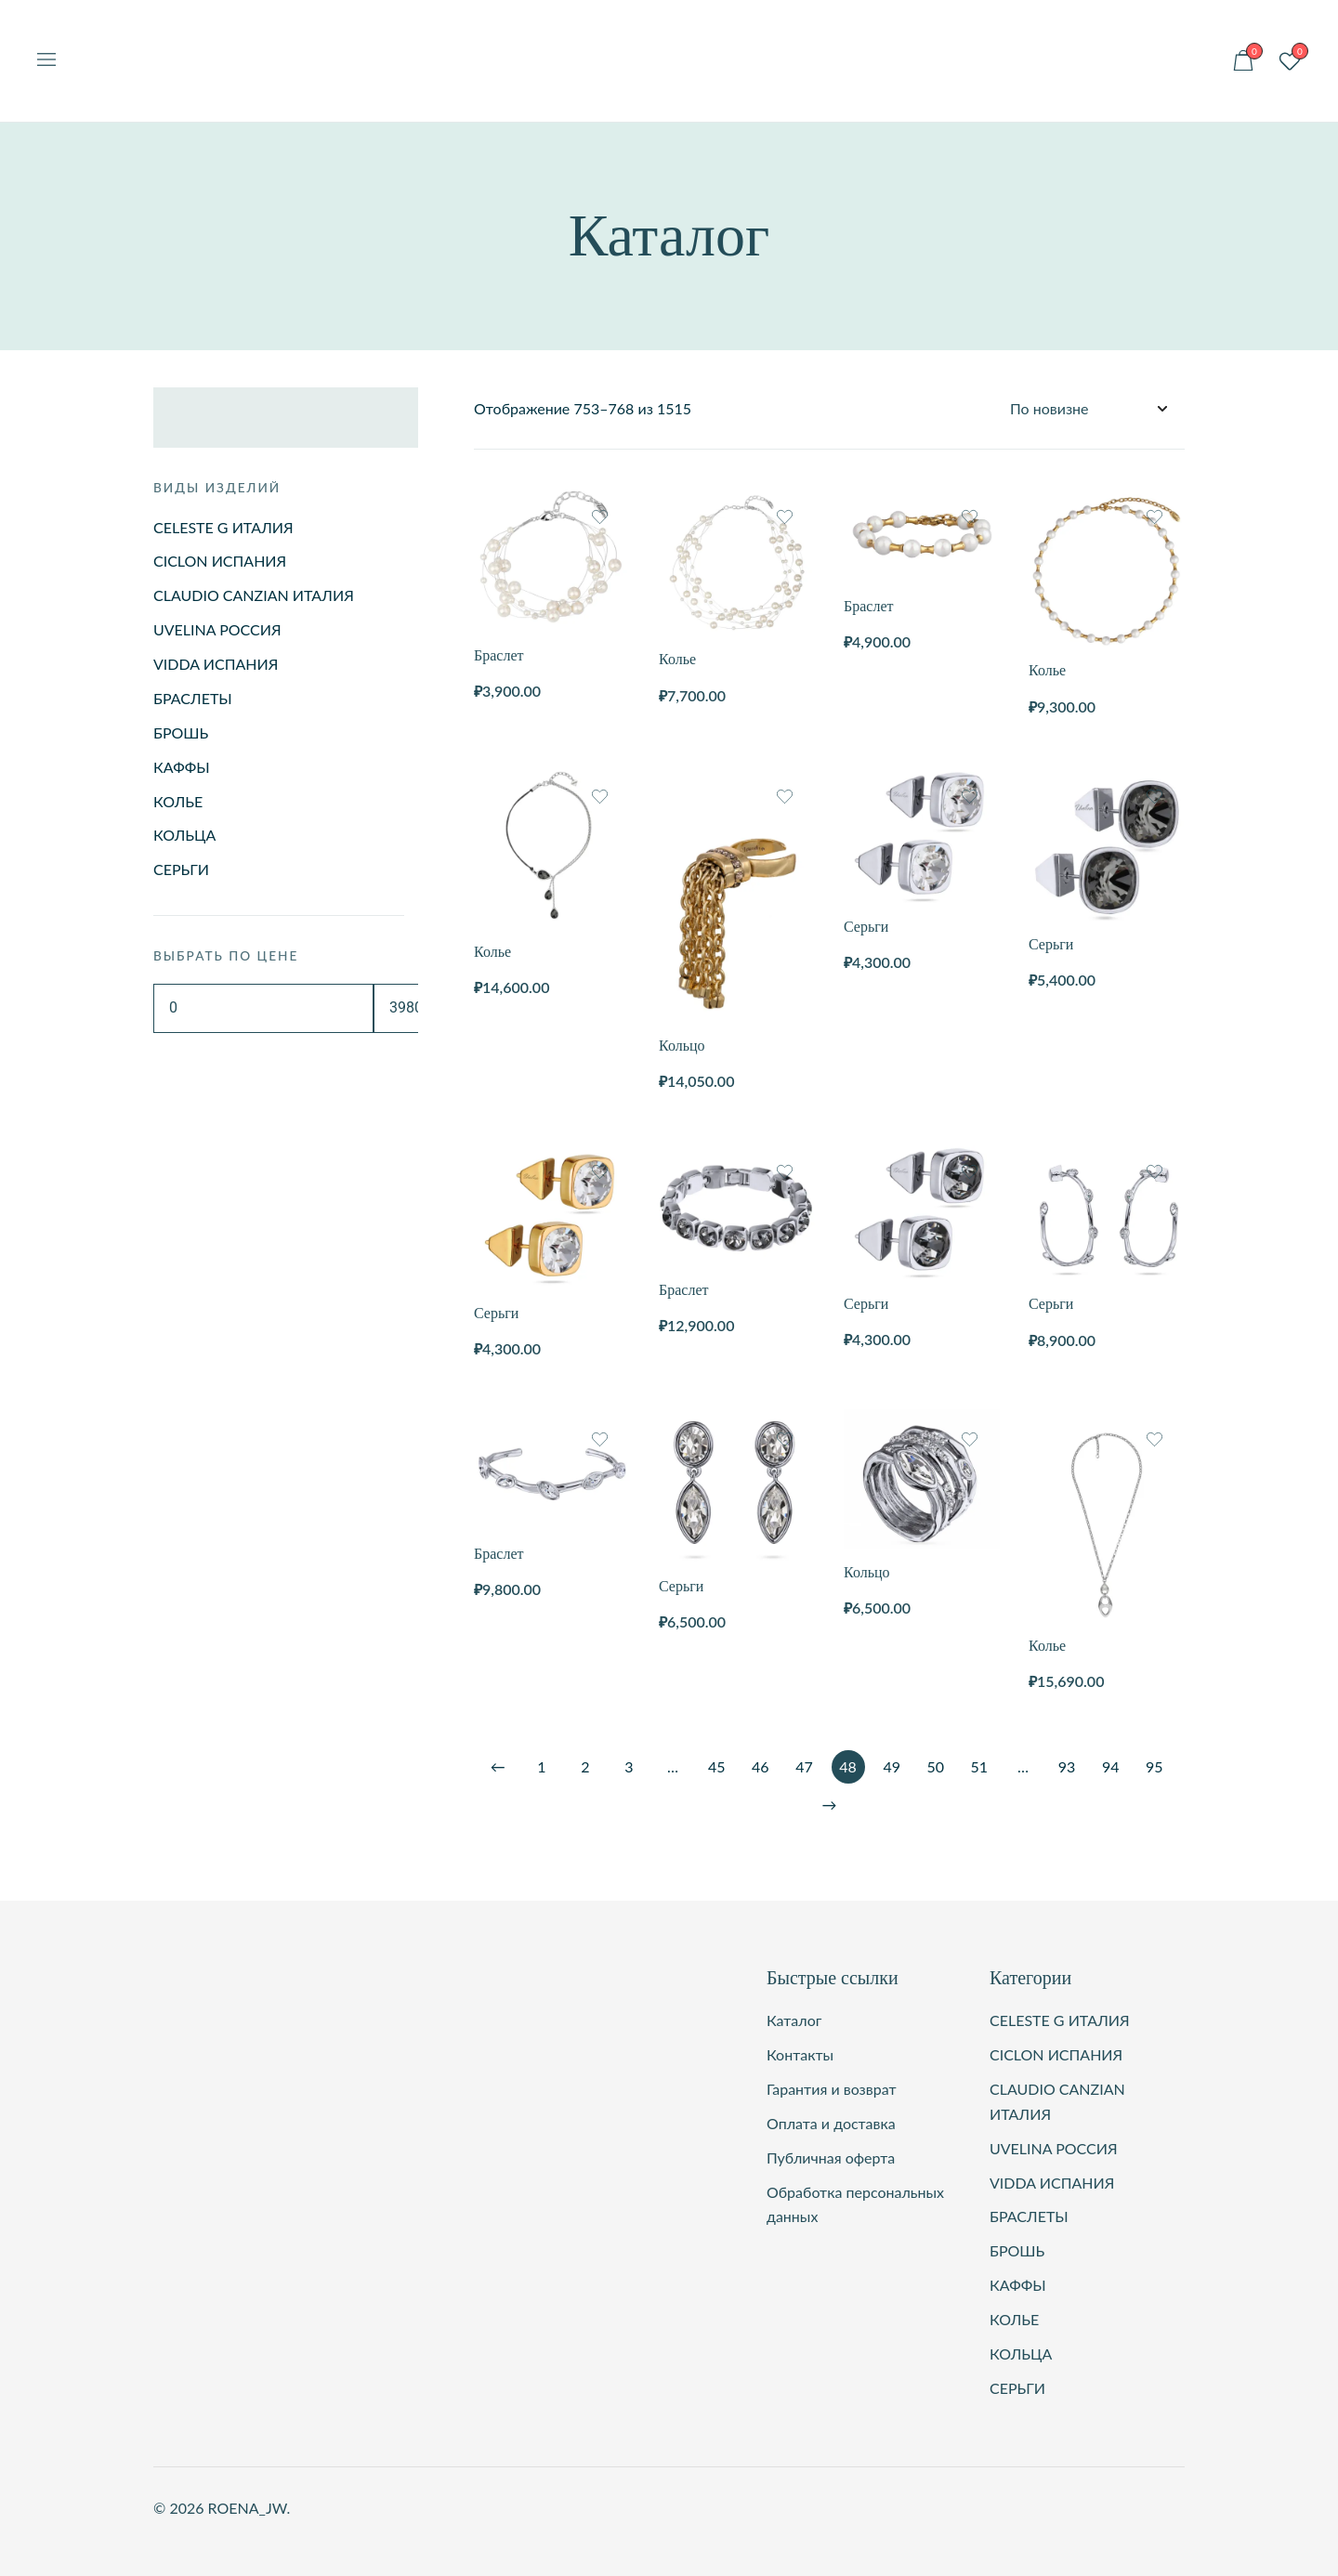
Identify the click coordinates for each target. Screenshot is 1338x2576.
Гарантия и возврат (831, 2089)
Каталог (794, 2020)
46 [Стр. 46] (760, 1766)
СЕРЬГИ (181, 869)
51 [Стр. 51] (980, 1766)
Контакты (800, 2054)
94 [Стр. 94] (1111, 1766)
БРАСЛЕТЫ (192, 698)
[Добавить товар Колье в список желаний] (784, 517)
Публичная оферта (831, 2157)
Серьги (866, 927)
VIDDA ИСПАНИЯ (215, 664)
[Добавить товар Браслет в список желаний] (600, 517)
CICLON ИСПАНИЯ (219, 560)
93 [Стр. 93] (1067, 1766)
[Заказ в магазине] (1088, 409)
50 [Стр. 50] (935, 1766)
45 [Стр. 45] (717, 1766)
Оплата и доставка (831, 2123)
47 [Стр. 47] (804, 1766)
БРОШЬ (180, 732)
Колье (677, 659)
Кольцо (682, 1045)
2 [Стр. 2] (585, 1766)
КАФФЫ (181, 767)
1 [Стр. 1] (541, 1766)
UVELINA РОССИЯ (217, 629)
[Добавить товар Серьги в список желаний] (969, 796)
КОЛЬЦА (184, 834)
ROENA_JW (669, 33)
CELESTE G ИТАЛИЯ (223, 527)
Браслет (498, 655)
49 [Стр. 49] (891, 1766)
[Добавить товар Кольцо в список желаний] (784, 796)
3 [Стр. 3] (628, 1766)
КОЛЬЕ (178, 801)
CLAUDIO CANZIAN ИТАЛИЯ (253, 595)
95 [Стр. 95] (1154, 1766)
